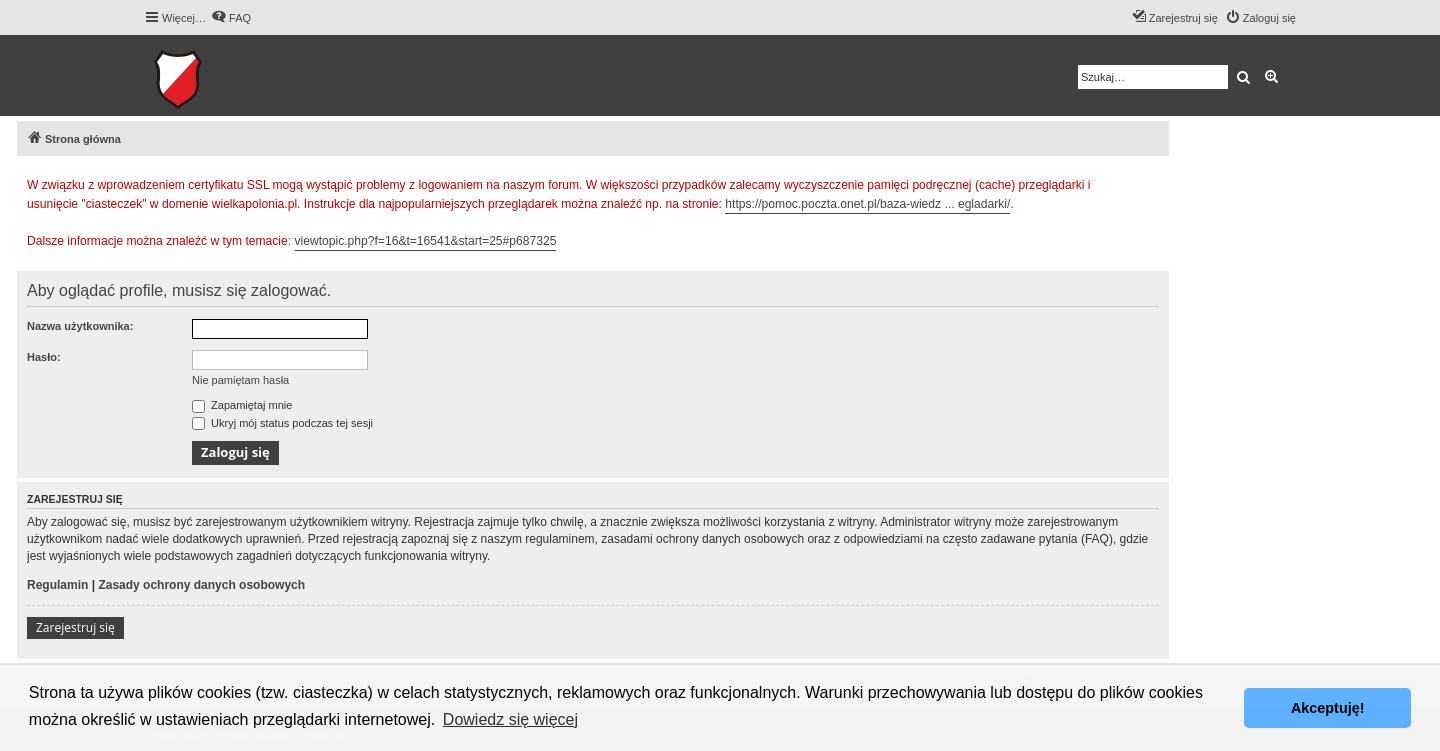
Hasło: (44, 357)
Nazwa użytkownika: (80, 326)
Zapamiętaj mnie (242, 405)
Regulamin (57, 585)
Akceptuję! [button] (1328, 708)
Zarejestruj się (75, 627)
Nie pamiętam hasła (240, 380)
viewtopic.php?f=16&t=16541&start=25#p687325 (426, 241)
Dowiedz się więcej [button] (510, 719)
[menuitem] (231, 18)
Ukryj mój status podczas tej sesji (282, 423)
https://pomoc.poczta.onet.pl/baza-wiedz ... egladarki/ (867, 204)
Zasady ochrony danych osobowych (201, 585)
